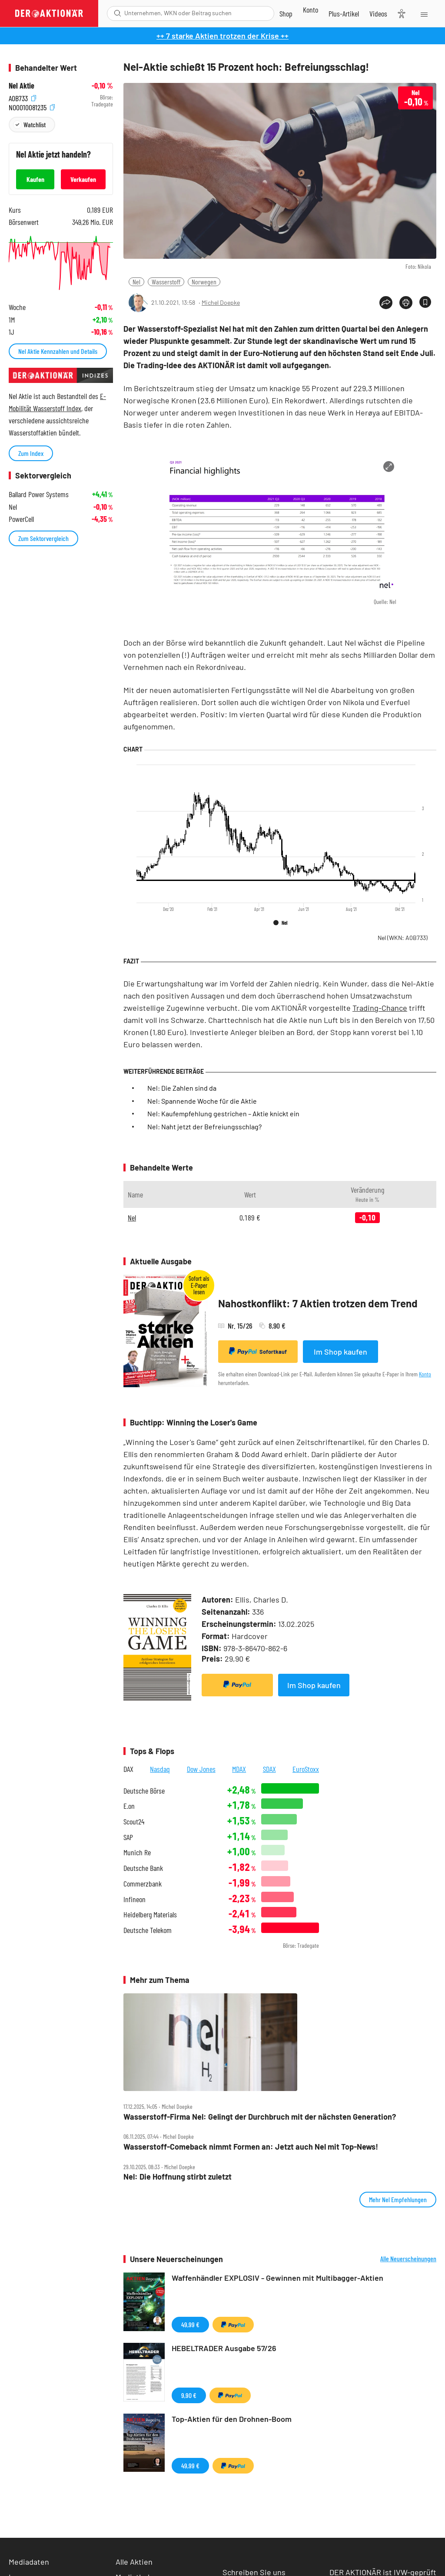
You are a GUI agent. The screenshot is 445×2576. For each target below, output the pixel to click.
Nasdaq (160, 1769)
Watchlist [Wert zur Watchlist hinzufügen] (34, 124)
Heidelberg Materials (150, 1914)
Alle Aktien (134, 2561)
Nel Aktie (21, 85)
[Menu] (423, 13)
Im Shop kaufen (340, 1351)
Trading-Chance (379, 1008)
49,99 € (190, 2324)
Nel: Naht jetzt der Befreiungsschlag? (204, 1126)
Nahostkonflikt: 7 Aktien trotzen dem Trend (318, 1303)
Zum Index (30, 453)
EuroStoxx (305, 1769)
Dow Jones (201, 1769)
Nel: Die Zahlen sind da (181, 1088)
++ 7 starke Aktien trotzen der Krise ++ (222, 35)
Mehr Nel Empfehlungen (398, 2199)
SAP (128, 1837)
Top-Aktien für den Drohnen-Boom (232, 2419)
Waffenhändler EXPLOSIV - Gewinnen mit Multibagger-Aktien (277, 2277)
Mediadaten (29, 2561)
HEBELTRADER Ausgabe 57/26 (224, 2348)
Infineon (134, 1899)
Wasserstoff (166, 281)
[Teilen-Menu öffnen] (385, 302)
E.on (129, 1806)
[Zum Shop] (286, 13)
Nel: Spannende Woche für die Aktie (202, 1101)
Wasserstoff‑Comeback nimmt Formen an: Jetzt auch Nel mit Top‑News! (250, 2146)
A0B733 (22, 97)
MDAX (239, 1769)
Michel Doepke (221, 302)
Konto (425, 1374)
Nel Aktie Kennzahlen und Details (57, 351)
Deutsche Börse (144, 1790)
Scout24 (133, 1821)
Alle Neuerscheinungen (408, 2259)
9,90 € (188, 2395)
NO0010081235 (32, 106)
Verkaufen (83, 179)
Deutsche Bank (143, 1868)
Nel (136, 281)
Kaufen (35, 179)
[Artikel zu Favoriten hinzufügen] (425, 302)
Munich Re (137, 1852)
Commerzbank (142, 1883)
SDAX (269, 1769)
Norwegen (204, 281)
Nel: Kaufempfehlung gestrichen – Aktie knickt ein (223, 1113)
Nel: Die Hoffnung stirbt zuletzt (177, 2176)
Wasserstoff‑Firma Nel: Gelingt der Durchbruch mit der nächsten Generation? (259, 2116)
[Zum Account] (310, 9)
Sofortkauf (258, 1351)
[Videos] (378, 13)
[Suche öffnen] (117, 13)
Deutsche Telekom (147, 1930)
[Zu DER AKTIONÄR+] (343, 13)
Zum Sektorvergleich (43, 538)
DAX (128, 1769)
